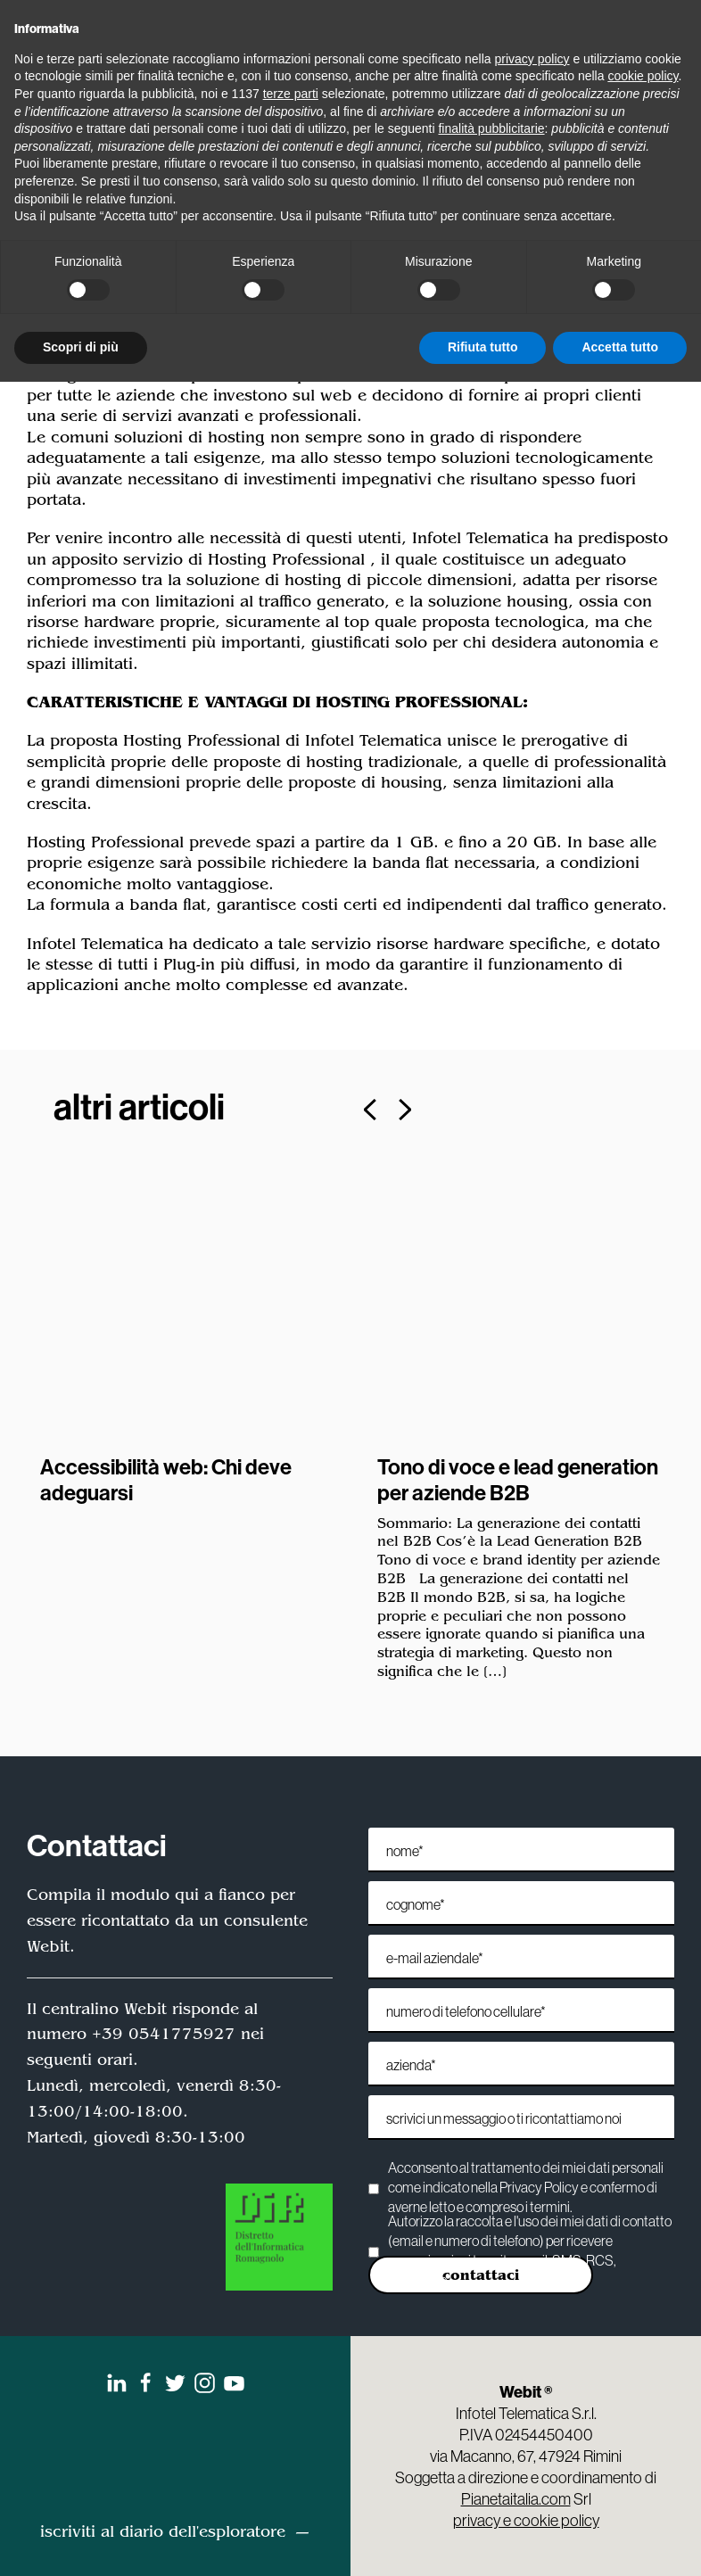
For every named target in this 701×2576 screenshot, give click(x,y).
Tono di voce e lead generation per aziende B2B (517, 1479)
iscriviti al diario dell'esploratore (162, 2532)
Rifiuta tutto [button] (483, 347)
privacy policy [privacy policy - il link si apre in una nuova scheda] (532, 59)
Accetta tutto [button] (619, 347)
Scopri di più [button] (81, 347)
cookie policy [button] (642, 76)
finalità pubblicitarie (491, 128)
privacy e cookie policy (526, 2520)
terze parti (290, 94)
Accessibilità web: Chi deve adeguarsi (166, 1479)
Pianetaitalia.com (516, 2499)
